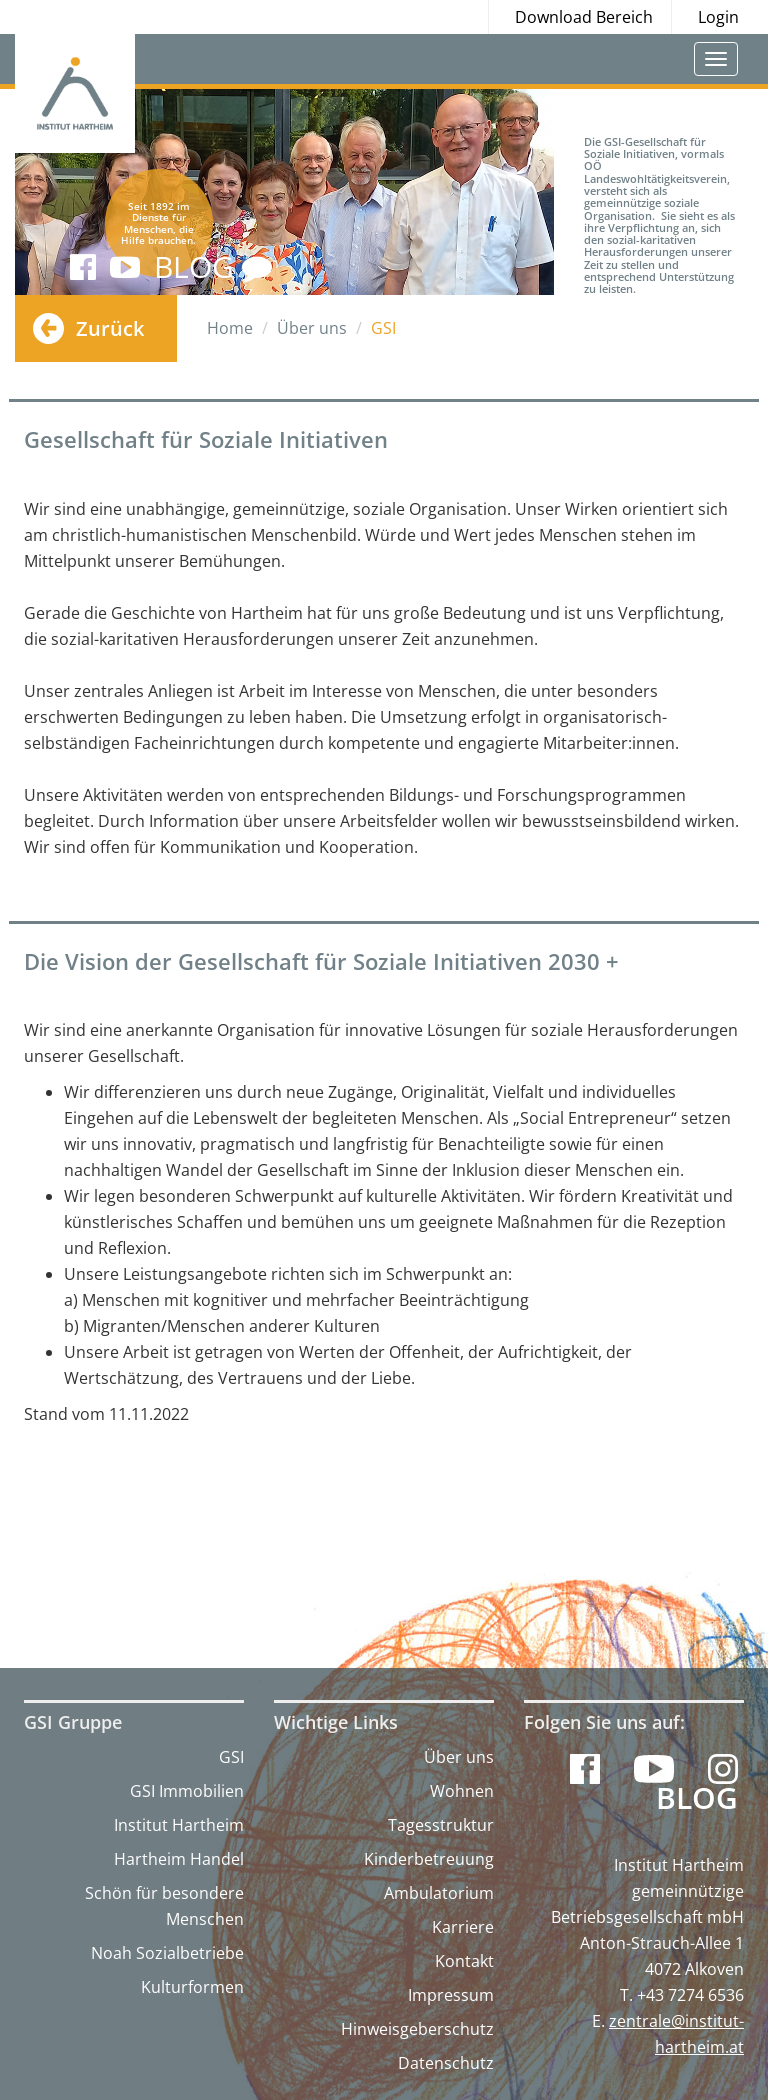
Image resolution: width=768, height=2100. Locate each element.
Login (718, 17)
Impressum (451, 1995)
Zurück (110, 328)
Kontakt (464, 1961)
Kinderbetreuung (429, 1859)
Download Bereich (584, 17)
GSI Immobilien (187, 1791)
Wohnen (462, 1791)
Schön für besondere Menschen (164, 1906)
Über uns (459, 1757)
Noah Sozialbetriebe (167, 1953)
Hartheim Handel (179, 1859)
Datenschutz (446, 2063)
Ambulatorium (439, 1893)
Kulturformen (192, 1987)
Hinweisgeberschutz (417, 2029)
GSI (231, 1757)
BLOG (213, 266)
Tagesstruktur (441, 1825)
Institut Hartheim (179, 1825)
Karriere (463, 1927)
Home (230, 328)
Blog (697, 1798)
